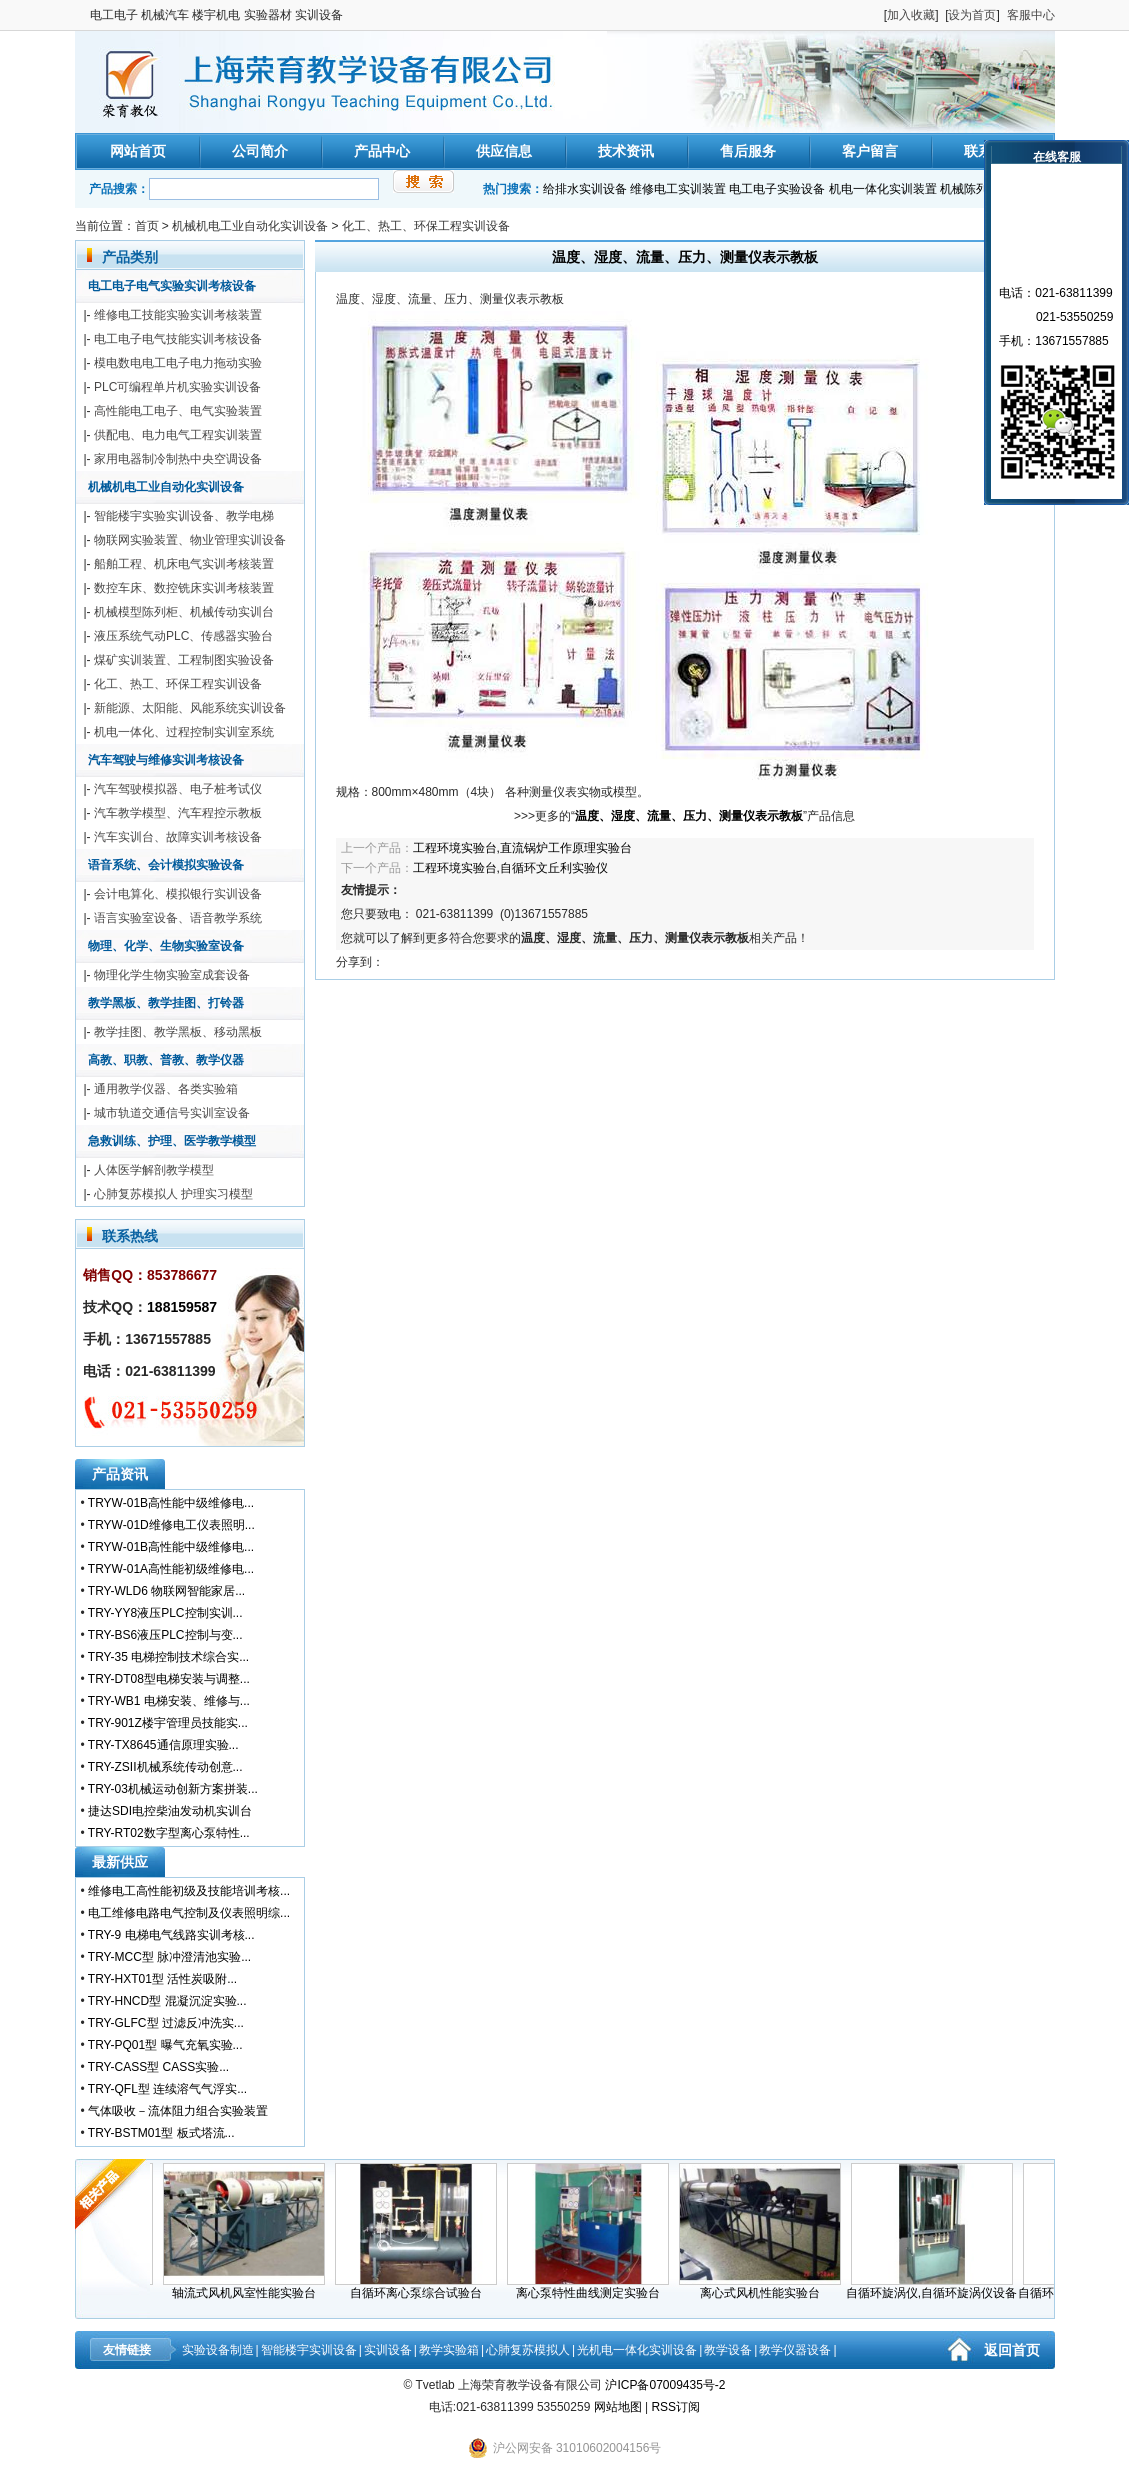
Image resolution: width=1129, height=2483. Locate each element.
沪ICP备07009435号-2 (665, 2385)
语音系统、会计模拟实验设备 (166, 865)
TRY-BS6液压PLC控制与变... (165, 1635)
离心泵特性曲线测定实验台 (597, 2287)
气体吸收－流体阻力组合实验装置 (178, 2111)
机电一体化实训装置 (883, 189)
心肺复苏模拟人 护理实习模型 (173, 1194)
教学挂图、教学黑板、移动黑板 (178, 1032)
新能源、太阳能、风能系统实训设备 (190, 708)
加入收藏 (911, 15)
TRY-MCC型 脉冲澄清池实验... (169, 1957)
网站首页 (138, 151)
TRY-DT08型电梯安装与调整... (169, 1679)
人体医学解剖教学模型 (154, 1170)
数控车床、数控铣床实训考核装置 (184, 588)
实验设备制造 (218, 2350)
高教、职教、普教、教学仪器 (166, 1060)
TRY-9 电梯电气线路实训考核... (171, 1935)
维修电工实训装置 (678, 189)
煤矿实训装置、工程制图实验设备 (184, 660)
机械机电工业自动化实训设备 (250, 226)
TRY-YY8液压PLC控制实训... (165, 1613)
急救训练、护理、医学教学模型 (172, 1141)
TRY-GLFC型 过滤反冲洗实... (166, 2023)
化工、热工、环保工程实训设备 (426, 226)
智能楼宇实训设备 (309, 2350)
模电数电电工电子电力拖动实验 (178, 363)
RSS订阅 (675, 2407)
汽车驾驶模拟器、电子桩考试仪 (178, 789)
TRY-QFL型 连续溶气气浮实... (167, 2089)
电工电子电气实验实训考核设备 (172, 286)
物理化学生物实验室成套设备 (172, 975)
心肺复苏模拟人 (528, 2350)
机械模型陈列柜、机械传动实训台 (184, 612)
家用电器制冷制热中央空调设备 (178, 459)
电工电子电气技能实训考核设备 (178, 339)
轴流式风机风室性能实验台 (253, 2287)
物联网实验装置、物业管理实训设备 (190, 540)
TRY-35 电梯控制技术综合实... (168, 1657)
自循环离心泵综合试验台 (425, 2287)
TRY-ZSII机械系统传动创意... (165, 1767)
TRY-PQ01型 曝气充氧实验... (165, 2045)
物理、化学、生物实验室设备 (166, 946)
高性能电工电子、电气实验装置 (178, 411)
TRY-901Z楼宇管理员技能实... (168, 1723)
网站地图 (618, 2407)
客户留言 (870, 151)
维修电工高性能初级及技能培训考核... (189, 1891)
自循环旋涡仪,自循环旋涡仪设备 (940, 2287)
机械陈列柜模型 (982, 189)
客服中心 (1031, 15)
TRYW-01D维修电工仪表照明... (171, 1525)
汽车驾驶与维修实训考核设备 (166, 760)
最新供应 (120, 1862)
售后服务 (748, 151)
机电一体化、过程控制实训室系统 (184, 732)
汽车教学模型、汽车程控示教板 (178, 813)
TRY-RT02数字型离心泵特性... (169, 1833)
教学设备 (728, 2350)
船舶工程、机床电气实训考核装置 (184, 564)
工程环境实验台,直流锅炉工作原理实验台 (522, 848)
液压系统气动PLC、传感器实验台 (183, 636)
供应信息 (504, 151)
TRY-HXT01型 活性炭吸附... (162, 1979)
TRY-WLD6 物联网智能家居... (166, 1591)
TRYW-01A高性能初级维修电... (171, 1569)
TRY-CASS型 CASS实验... (158, 2067)
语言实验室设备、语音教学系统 (178, 918)
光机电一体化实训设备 (637, 2350)
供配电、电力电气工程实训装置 (178, 435)
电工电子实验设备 (777, 189)
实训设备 (388, 2350)
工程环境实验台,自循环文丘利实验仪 (510, 868)
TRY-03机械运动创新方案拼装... (173, 1789)
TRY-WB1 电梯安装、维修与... (169, 1701)
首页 (147, 226)
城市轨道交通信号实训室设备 (172, 1113)
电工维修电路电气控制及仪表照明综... (189, 1913)
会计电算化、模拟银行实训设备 (178, 894)
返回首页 (1012, 2350)
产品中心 (382, 151)
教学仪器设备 (795, 2350)
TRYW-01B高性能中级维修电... (171, 1503)
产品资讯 (120, 1474)
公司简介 (260, 151)
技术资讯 (626, 151)
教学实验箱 (449, 2350)
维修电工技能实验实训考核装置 (178, 315)
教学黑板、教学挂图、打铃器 (166, 1003)
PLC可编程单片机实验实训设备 (177, 387)
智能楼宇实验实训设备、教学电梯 (184, 516)
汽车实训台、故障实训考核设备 (178, 837)
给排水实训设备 (585, 189)
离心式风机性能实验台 (769, 2287)
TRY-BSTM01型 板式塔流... (161, 2133)
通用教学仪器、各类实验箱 (166, 1089)
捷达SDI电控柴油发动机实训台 (170, 1811)
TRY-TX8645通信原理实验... (163, 1745)
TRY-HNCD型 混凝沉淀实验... (167, 2001)
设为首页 (972, 15)
